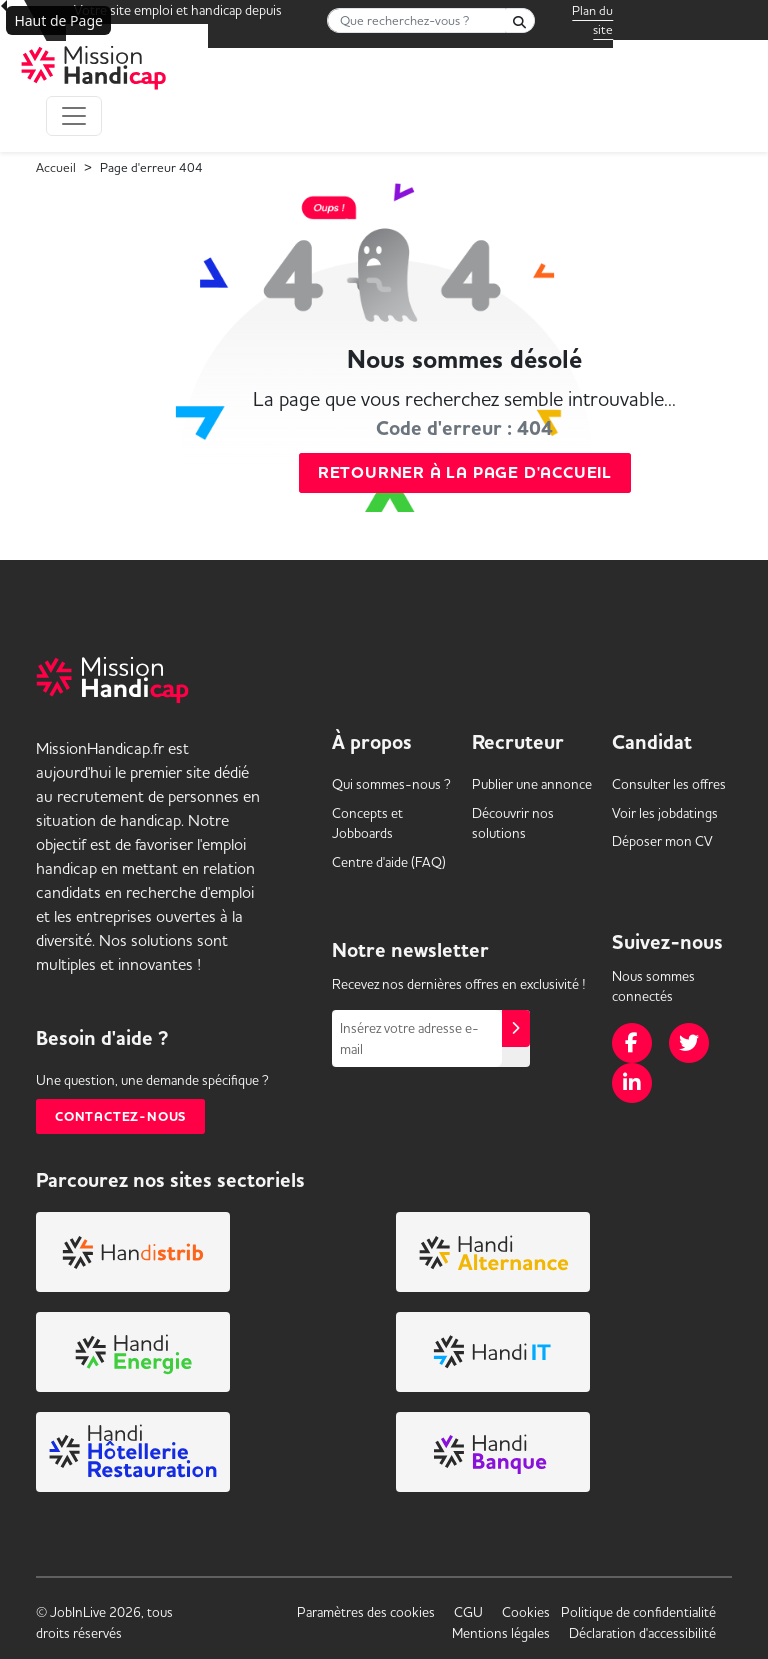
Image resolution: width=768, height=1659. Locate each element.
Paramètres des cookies (366, 1612)
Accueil (56, 167)
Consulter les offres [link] (669, 784)
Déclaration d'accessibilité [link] (642, 1633)
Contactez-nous (120, 1116)
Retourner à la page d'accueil (465, 473)
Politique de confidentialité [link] (638, 1612)
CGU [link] (468, 1612)
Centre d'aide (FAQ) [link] (389, 862)
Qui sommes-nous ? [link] (391, 784)
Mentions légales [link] (501, 1633)
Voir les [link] (665, 813)
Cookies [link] (526, 1612)
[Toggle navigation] (74, 116)
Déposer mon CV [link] (662, 841)
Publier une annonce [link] (532, 784)
